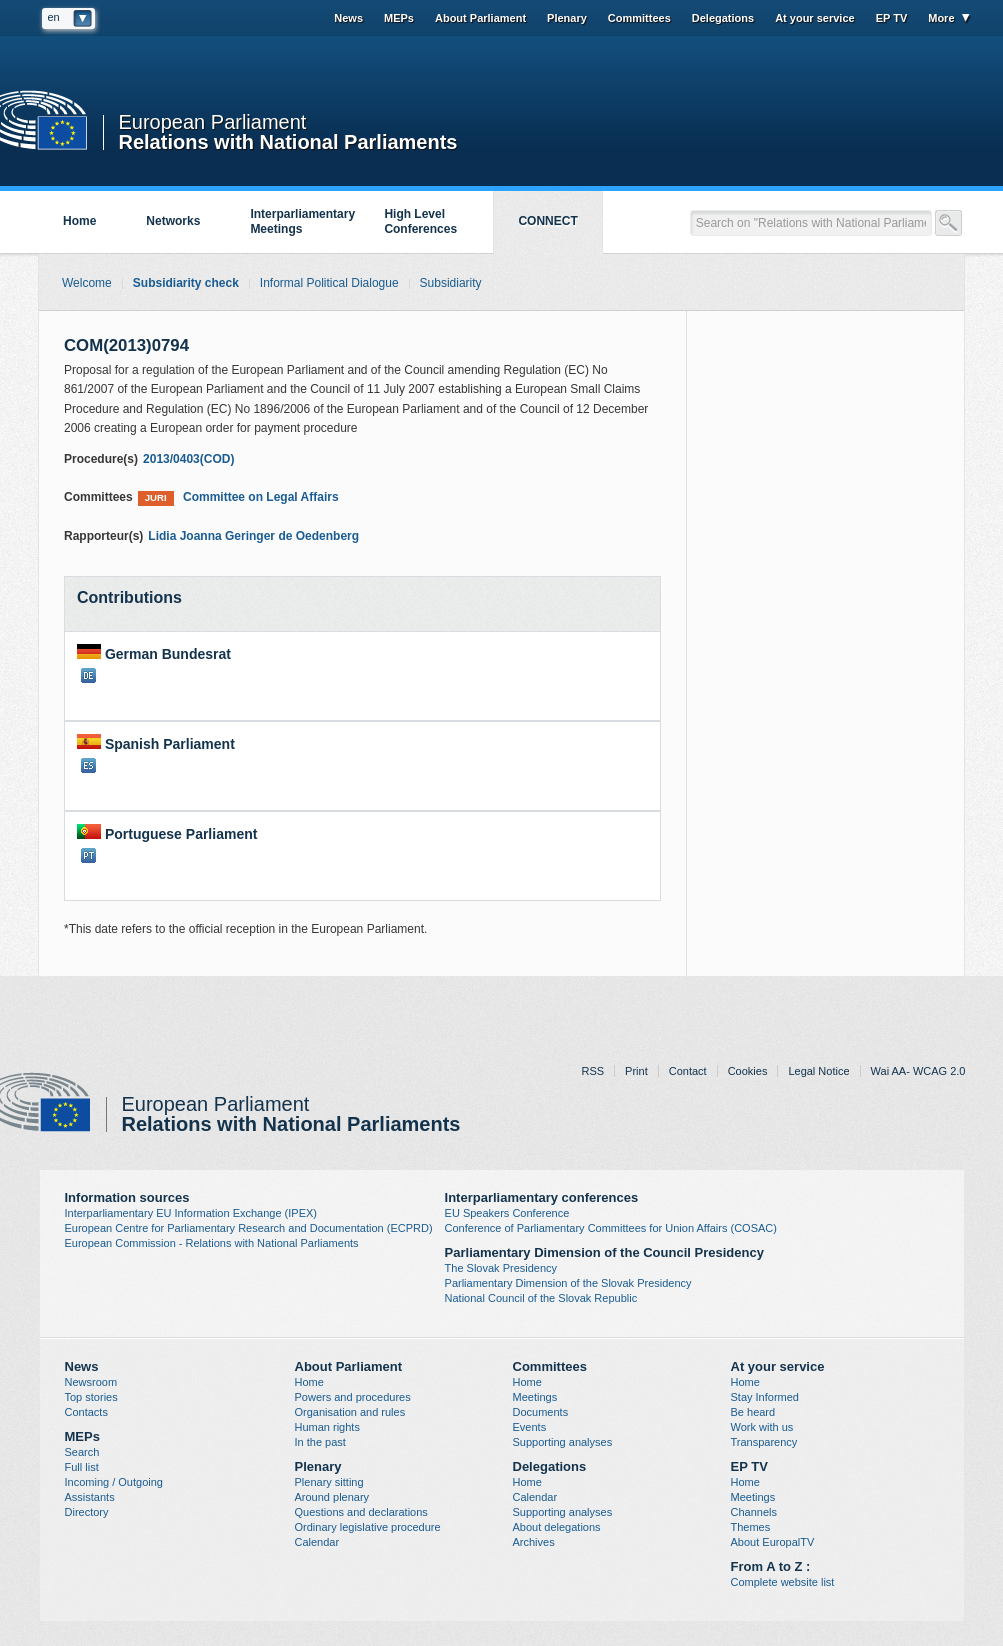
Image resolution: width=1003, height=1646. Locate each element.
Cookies (748, 1071)
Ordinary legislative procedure (368, 1527)
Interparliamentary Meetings (302, 221)
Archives (534, 1542)
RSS (592, 1071)
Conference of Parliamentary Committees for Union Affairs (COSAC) (611, 1228)
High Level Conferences (420, 221)
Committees (639, 18)
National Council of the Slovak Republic (541, 1298)
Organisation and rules (350, 1412)
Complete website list (783, 1582)
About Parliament (480, 18)
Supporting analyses (563, 1442)
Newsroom (91, 1382)
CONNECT (547, 221)
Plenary (567, 18)
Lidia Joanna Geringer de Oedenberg (253, 536)
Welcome (87, 283)
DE (88, 675)
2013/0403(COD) (188, 459)
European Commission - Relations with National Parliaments (212, 1243)
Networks (173, 221)
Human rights (327, 1427)
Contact (688, 1071)
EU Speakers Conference (507, 1213)
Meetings (535, 1397)
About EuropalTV (773, 1542)
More (941, 18)
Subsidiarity (451, 283)
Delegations (723, 18)
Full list (82, 1467)
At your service (814, 18)
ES (88, 765)
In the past (320, 1442)
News (348, 18)
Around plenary (332, 1497)
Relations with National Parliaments (288, 140)
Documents (541, 1412)
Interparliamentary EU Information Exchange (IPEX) (191, 1213)
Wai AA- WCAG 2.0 (918, 1071)
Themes (751, 1527)
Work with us (762, 1427)
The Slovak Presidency (501, 1268)
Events (530, 1427)
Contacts (86, 1412)
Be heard (753, 1412)
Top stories (91, 1397)
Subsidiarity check (186, 283)
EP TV (892, 18)
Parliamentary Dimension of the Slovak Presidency (568, 1283)
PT (88, 855)
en (54, 17)
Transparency (764, 1442)
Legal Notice (818, 1071)
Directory (87, 1512)
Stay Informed (765, 1397)
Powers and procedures (353, 1397)
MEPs (399, 18)
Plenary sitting (329, 1482)
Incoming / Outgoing (114, 1482)
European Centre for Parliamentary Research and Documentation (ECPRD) (249, 1228)
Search (82, 1452)
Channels (754, 1512)
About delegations (557, 1527)
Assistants (90, 1497)
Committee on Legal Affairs (238, 497)
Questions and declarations (361, 1512)
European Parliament (213, 122)
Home (79, 221)
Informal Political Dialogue (329, 283)
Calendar (317, 1542)
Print (636, 1071)
